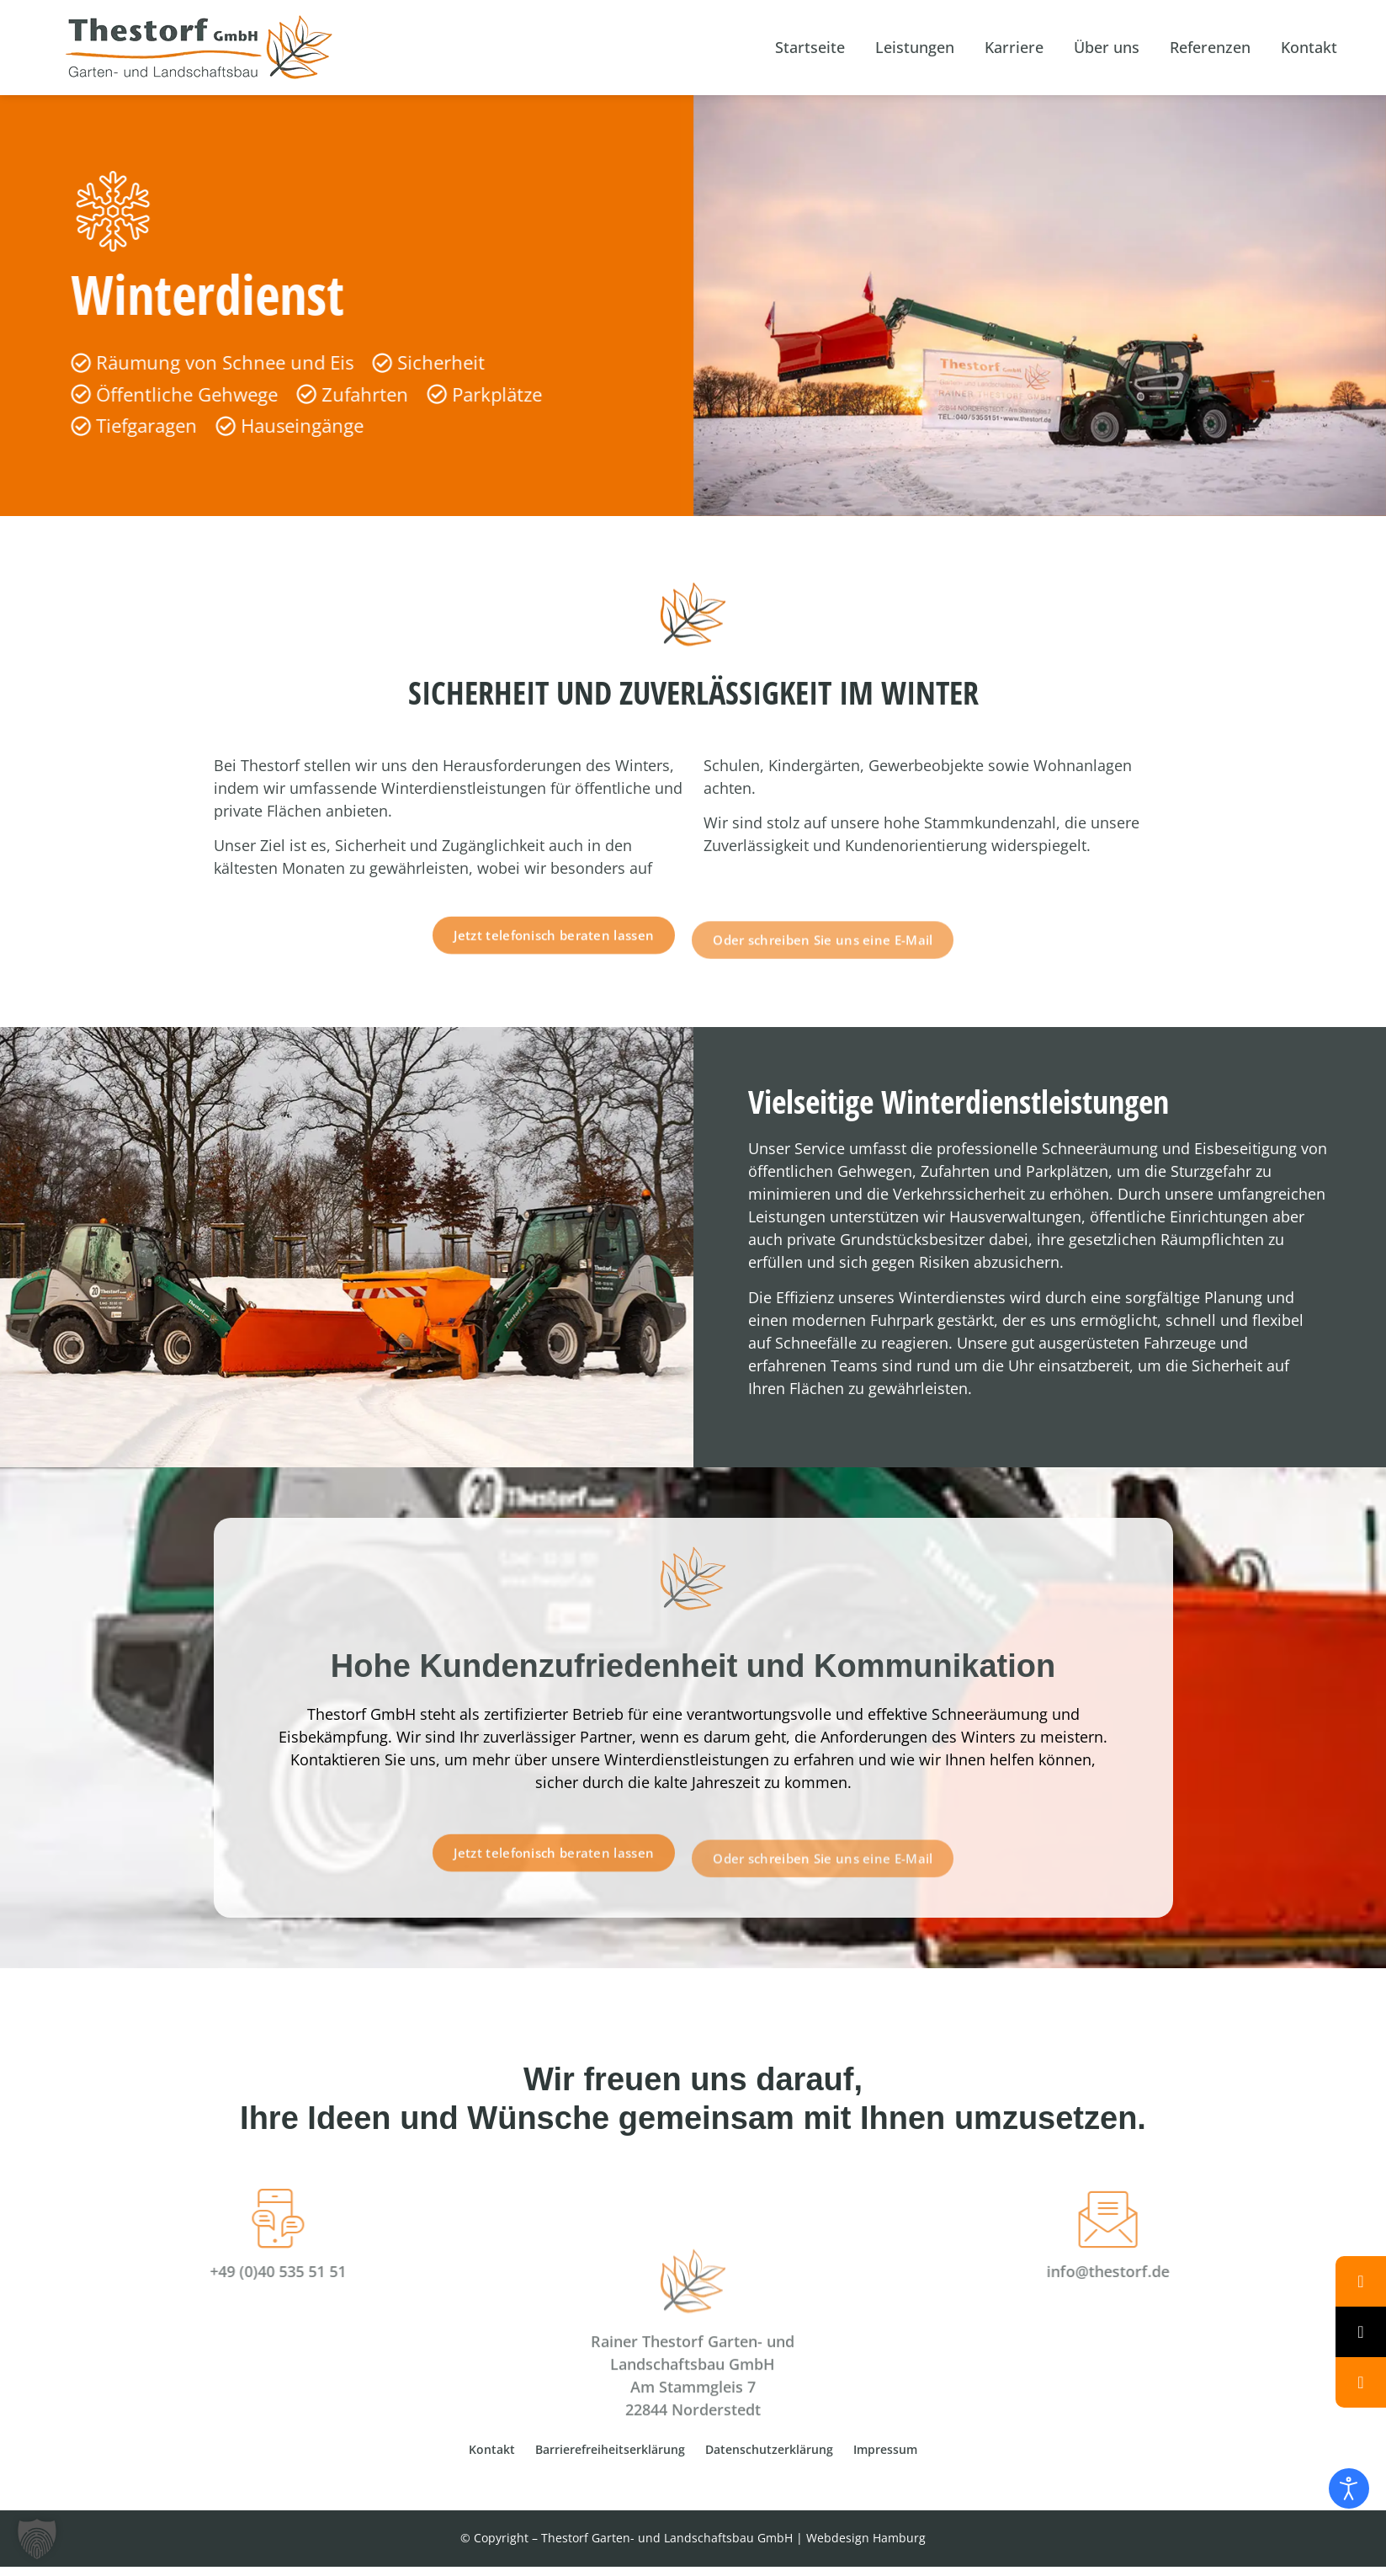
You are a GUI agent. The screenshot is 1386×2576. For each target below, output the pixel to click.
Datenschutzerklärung (769, 2449)
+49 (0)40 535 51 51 (129, 2271)
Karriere (1014, 47)
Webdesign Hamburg (866, 2538)
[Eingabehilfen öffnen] (1349, 2488)
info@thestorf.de (1257, 2271)
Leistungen (914, 47)
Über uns (1106, 47)
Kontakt (1309, 47)
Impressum (885, 2449)
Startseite (810, 47)
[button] (37, 2539)
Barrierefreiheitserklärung (610, 2449)
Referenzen (1210, 47)
